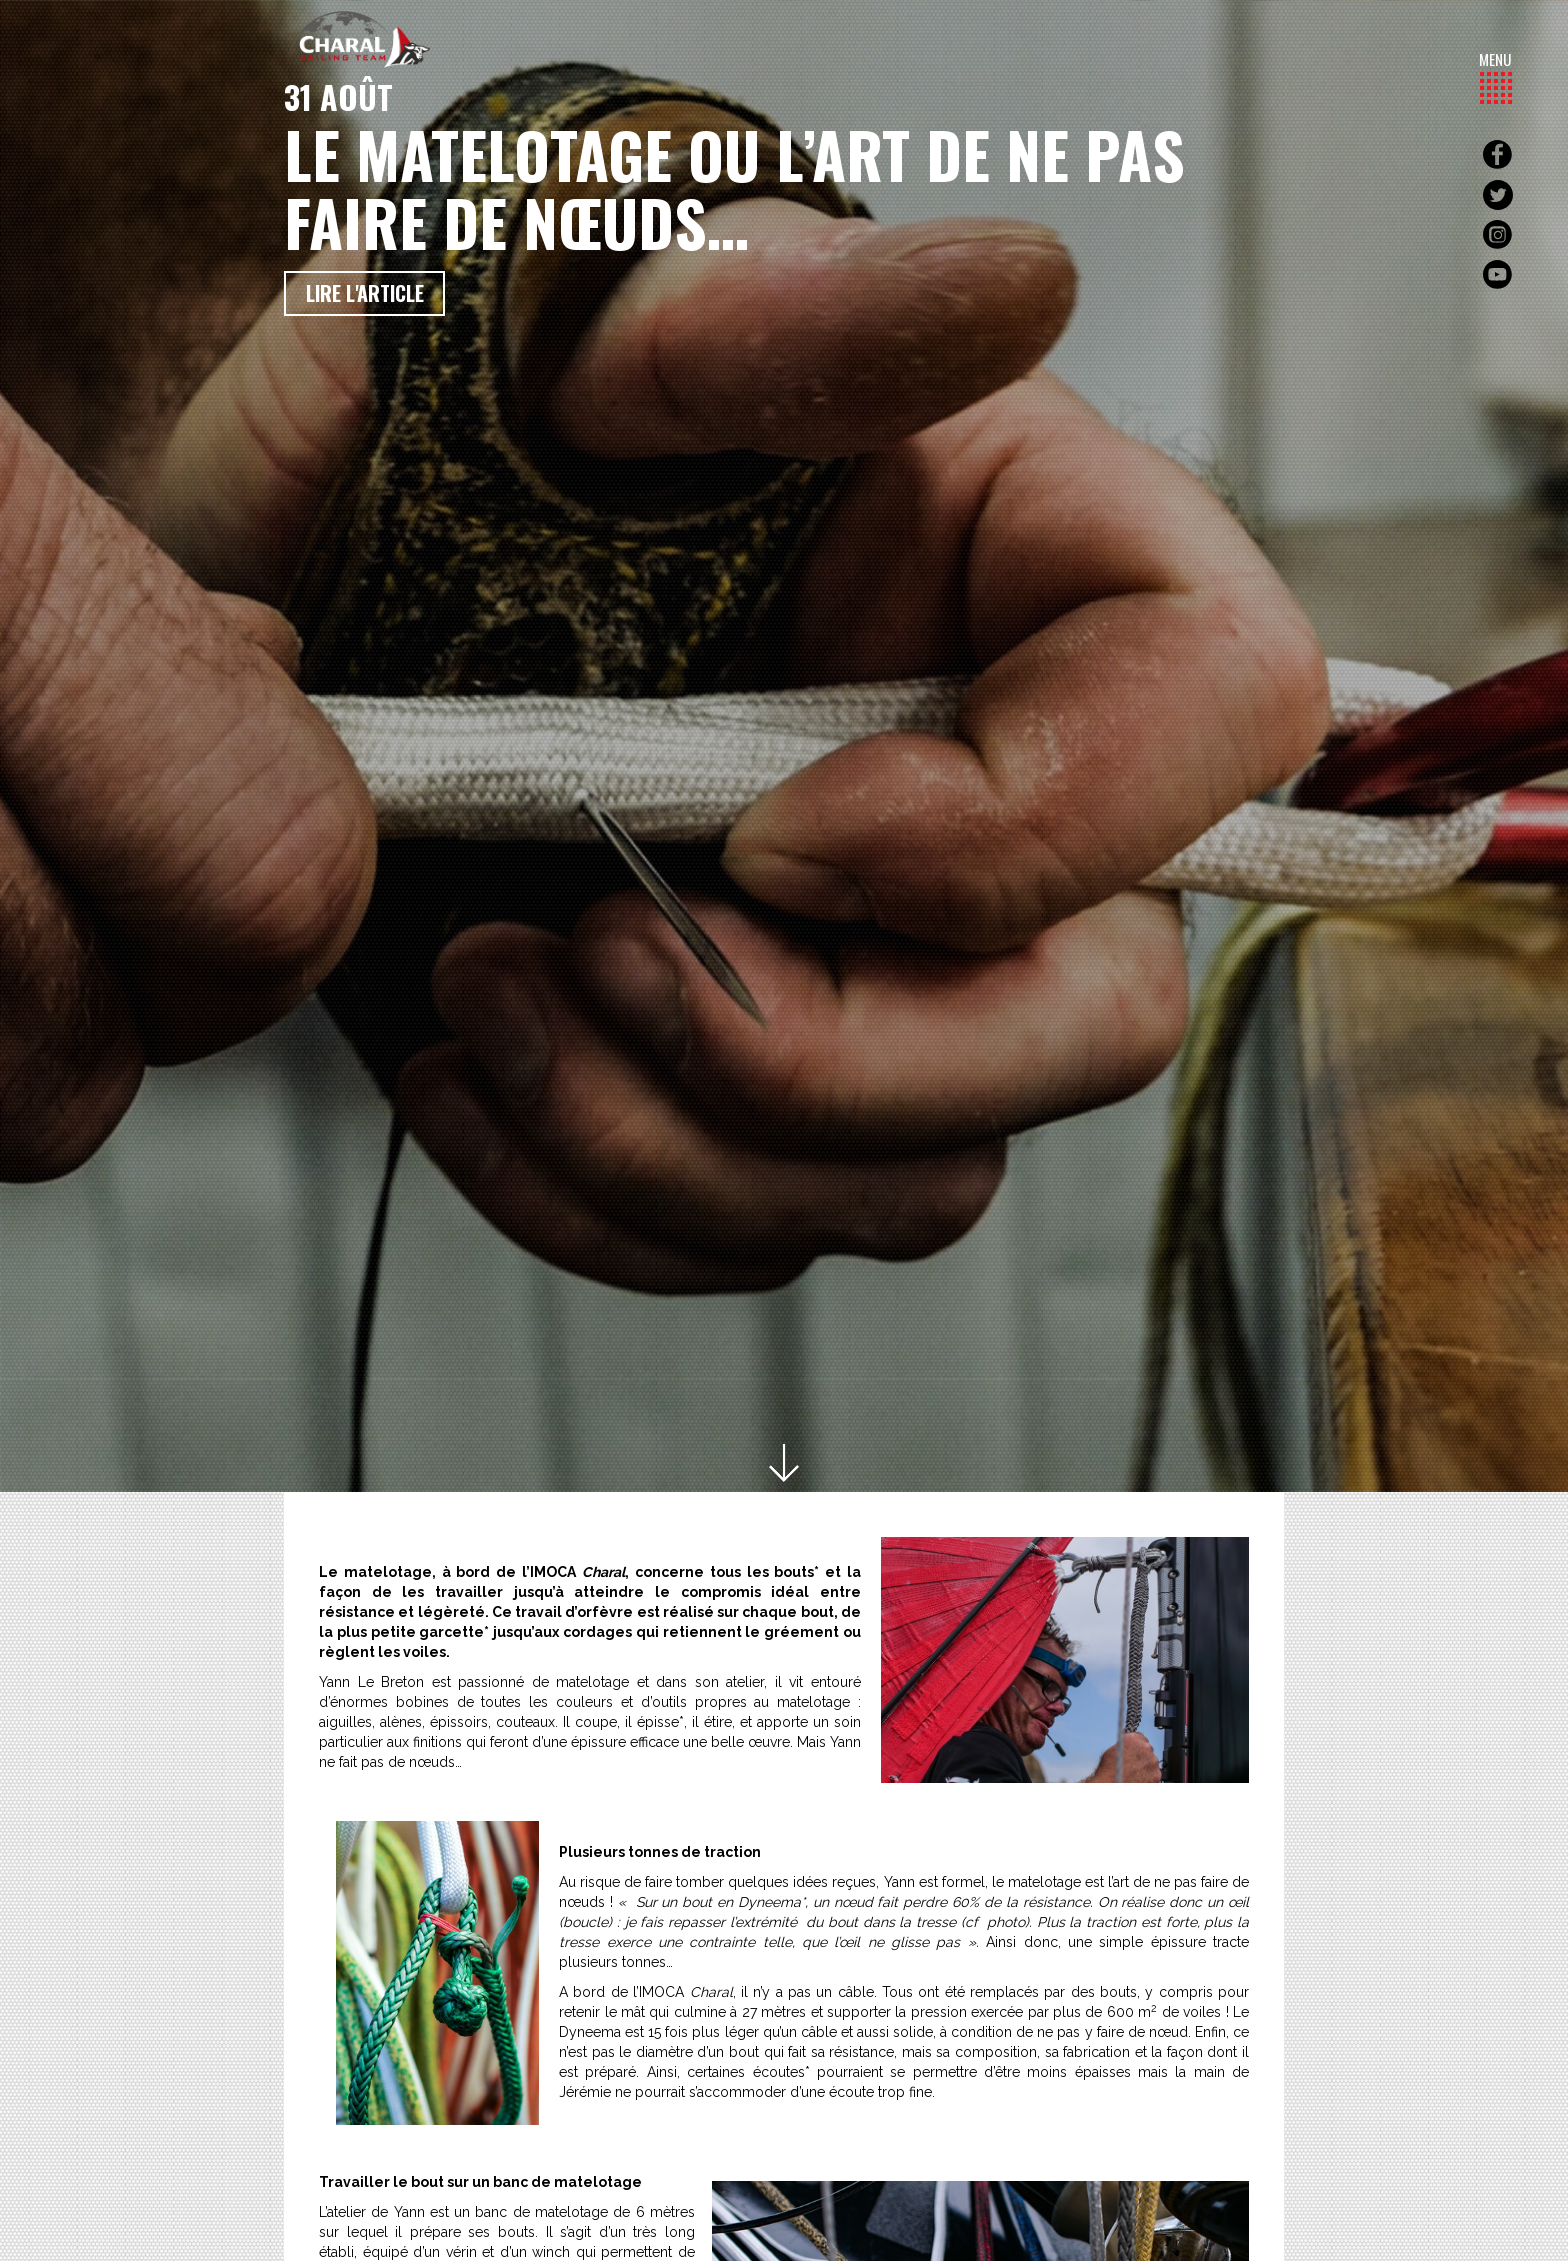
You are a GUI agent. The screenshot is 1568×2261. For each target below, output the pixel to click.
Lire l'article (365, 293)
